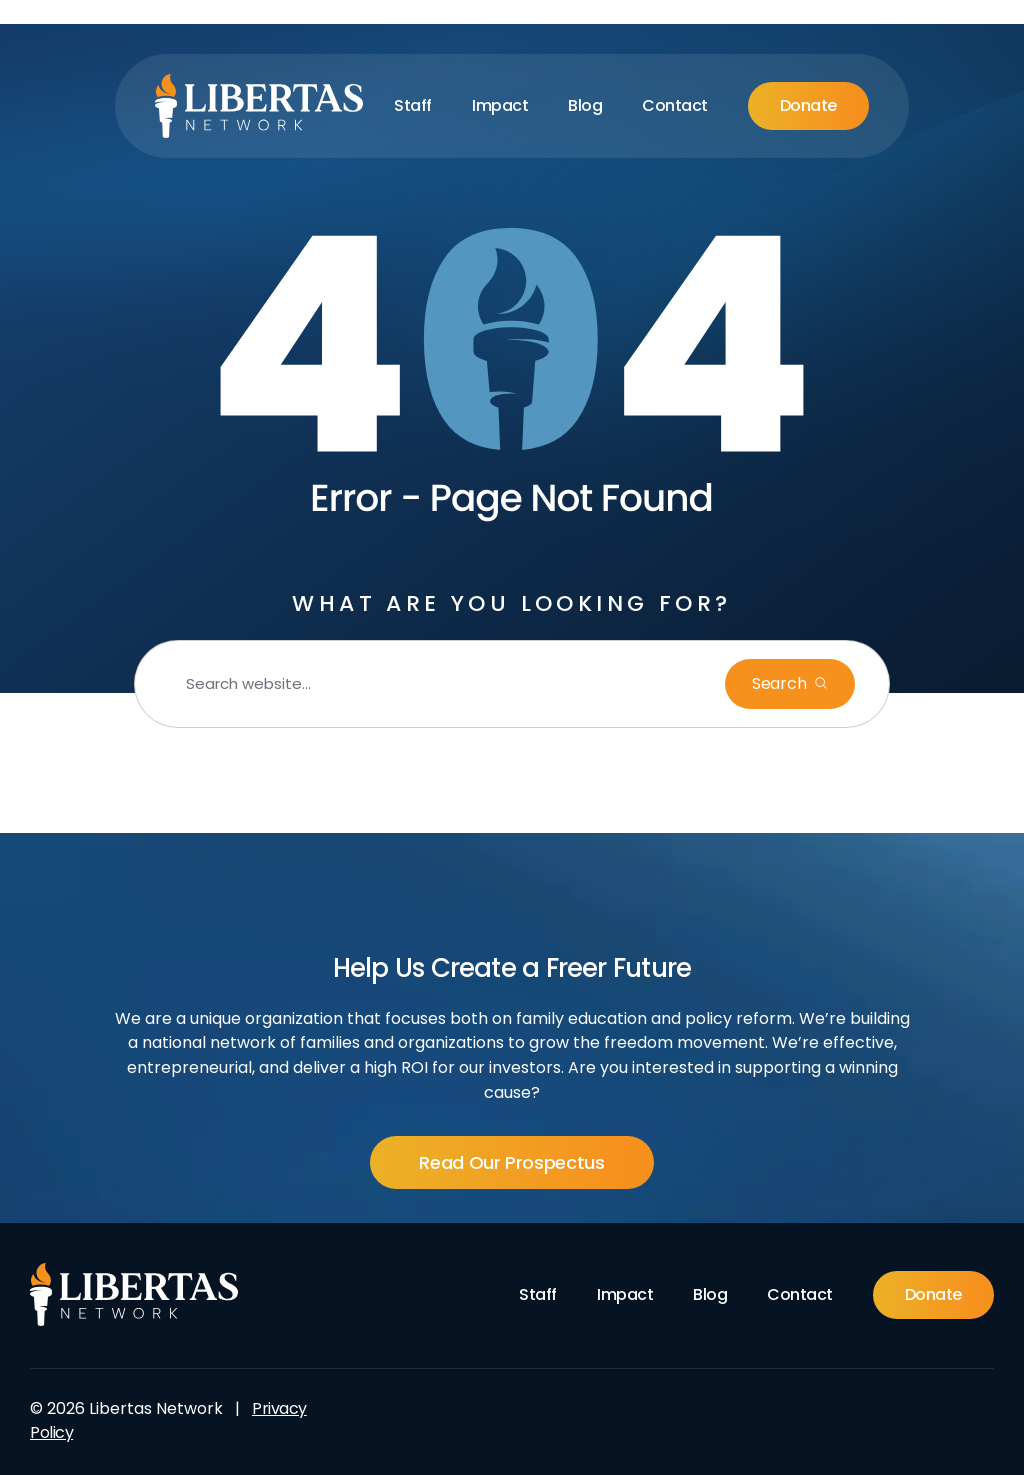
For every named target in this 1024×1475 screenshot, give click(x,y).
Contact (675, 105)
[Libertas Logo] (259, 106)
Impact (500, 105)
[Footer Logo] (134, 1295)
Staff (413, 105)
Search (781, 683)
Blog (585, 105)
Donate (808, 105)
